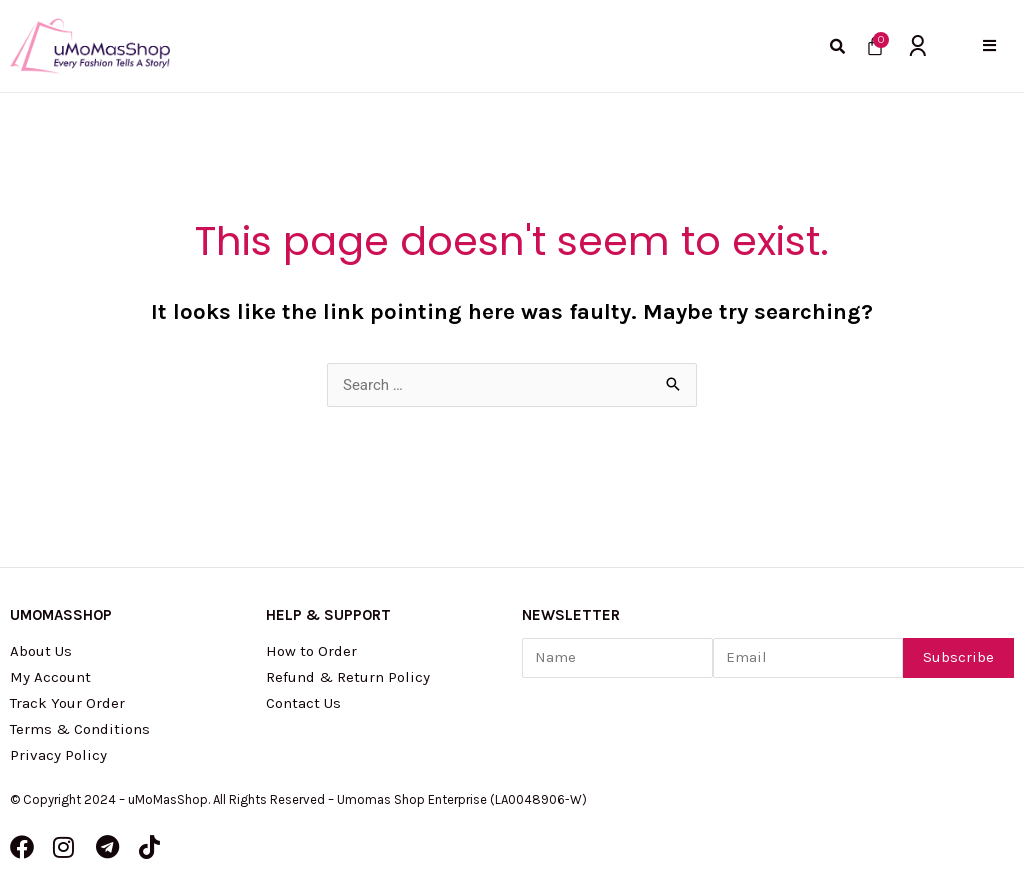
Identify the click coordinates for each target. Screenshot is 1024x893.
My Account (50, 677)
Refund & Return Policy (348, 677)
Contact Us (303, 703)
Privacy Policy (58, 755)
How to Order (311, 651)
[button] (989, 45)
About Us (41, 651)
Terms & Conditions (80, 729)
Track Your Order (67, 703)
